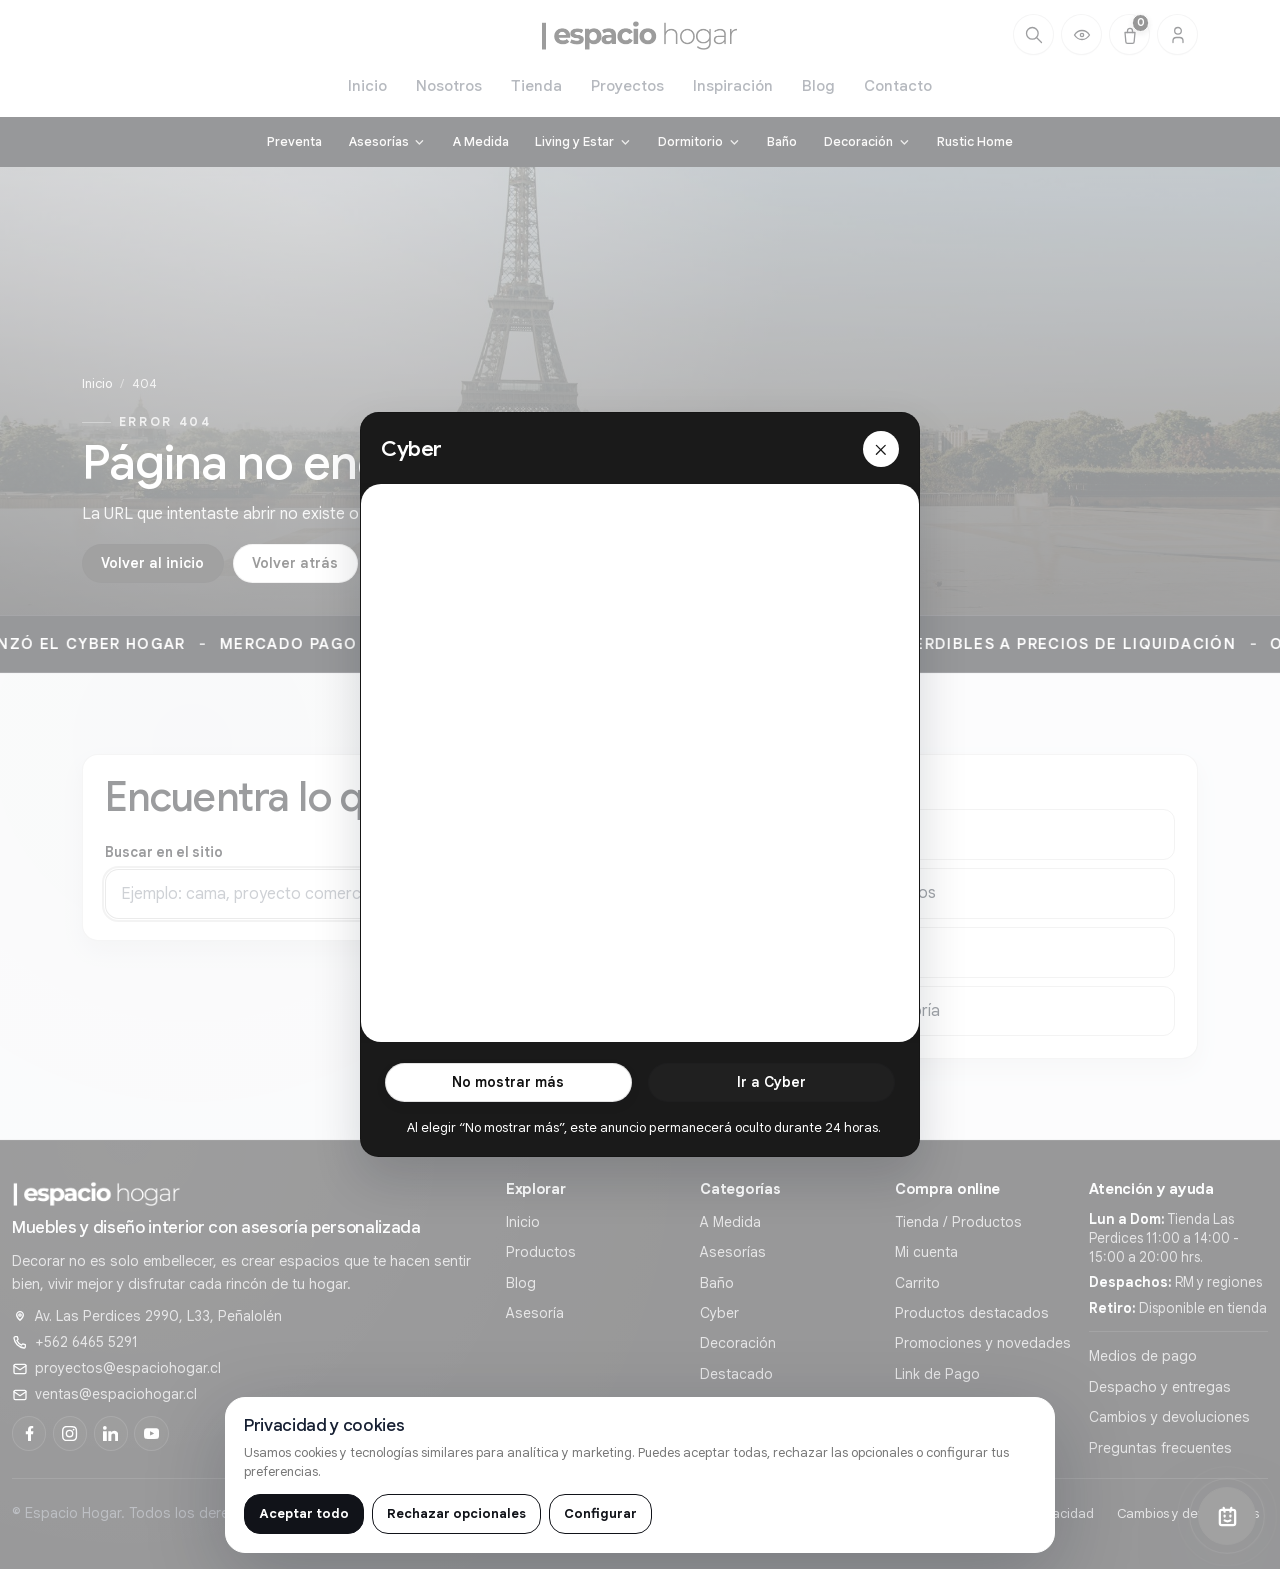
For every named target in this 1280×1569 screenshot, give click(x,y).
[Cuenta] (1177, 34)
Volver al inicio (152, 563)
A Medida (730, 1222)
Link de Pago (937, 1374)
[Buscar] (1033, 34)
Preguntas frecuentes (1160, 1448)
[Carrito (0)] (1129, 34)
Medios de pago (1143, 1356)
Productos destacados (972, 1313)
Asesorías (733, 1252)
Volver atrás (295, 563)
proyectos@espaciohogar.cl (128, 1368)
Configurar (600, 1513)
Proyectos (627, 85)
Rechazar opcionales (456, 1513)
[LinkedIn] (111, 1433)
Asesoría (535, 1313)
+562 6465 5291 (86, 1342)
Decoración (738, 1343)
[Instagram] (70, 1433)
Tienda (536, 85)
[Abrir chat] (1227, 1516)
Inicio (367, 85)
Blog (818, 85)
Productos (541, 1252)
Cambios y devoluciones (1169, 1417)
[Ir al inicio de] (640, 35)
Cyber (719, 1313)
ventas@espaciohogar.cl (116, 1394)
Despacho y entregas (1160, 1387)
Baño (717, 1283)
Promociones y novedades (983, 1343)
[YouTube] (151, 1433)
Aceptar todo (304, 1513)
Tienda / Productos (958, 1222)
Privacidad (1062, 1513)
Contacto (898, 85)
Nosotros (449, 85)
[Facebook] (29, 1433)
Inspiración (733, 85)
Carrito (917, 1283)
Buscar (640, 899)
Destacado (736, 1374)
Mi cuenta (926, 1252)
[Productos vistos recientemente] (1081, 34)
